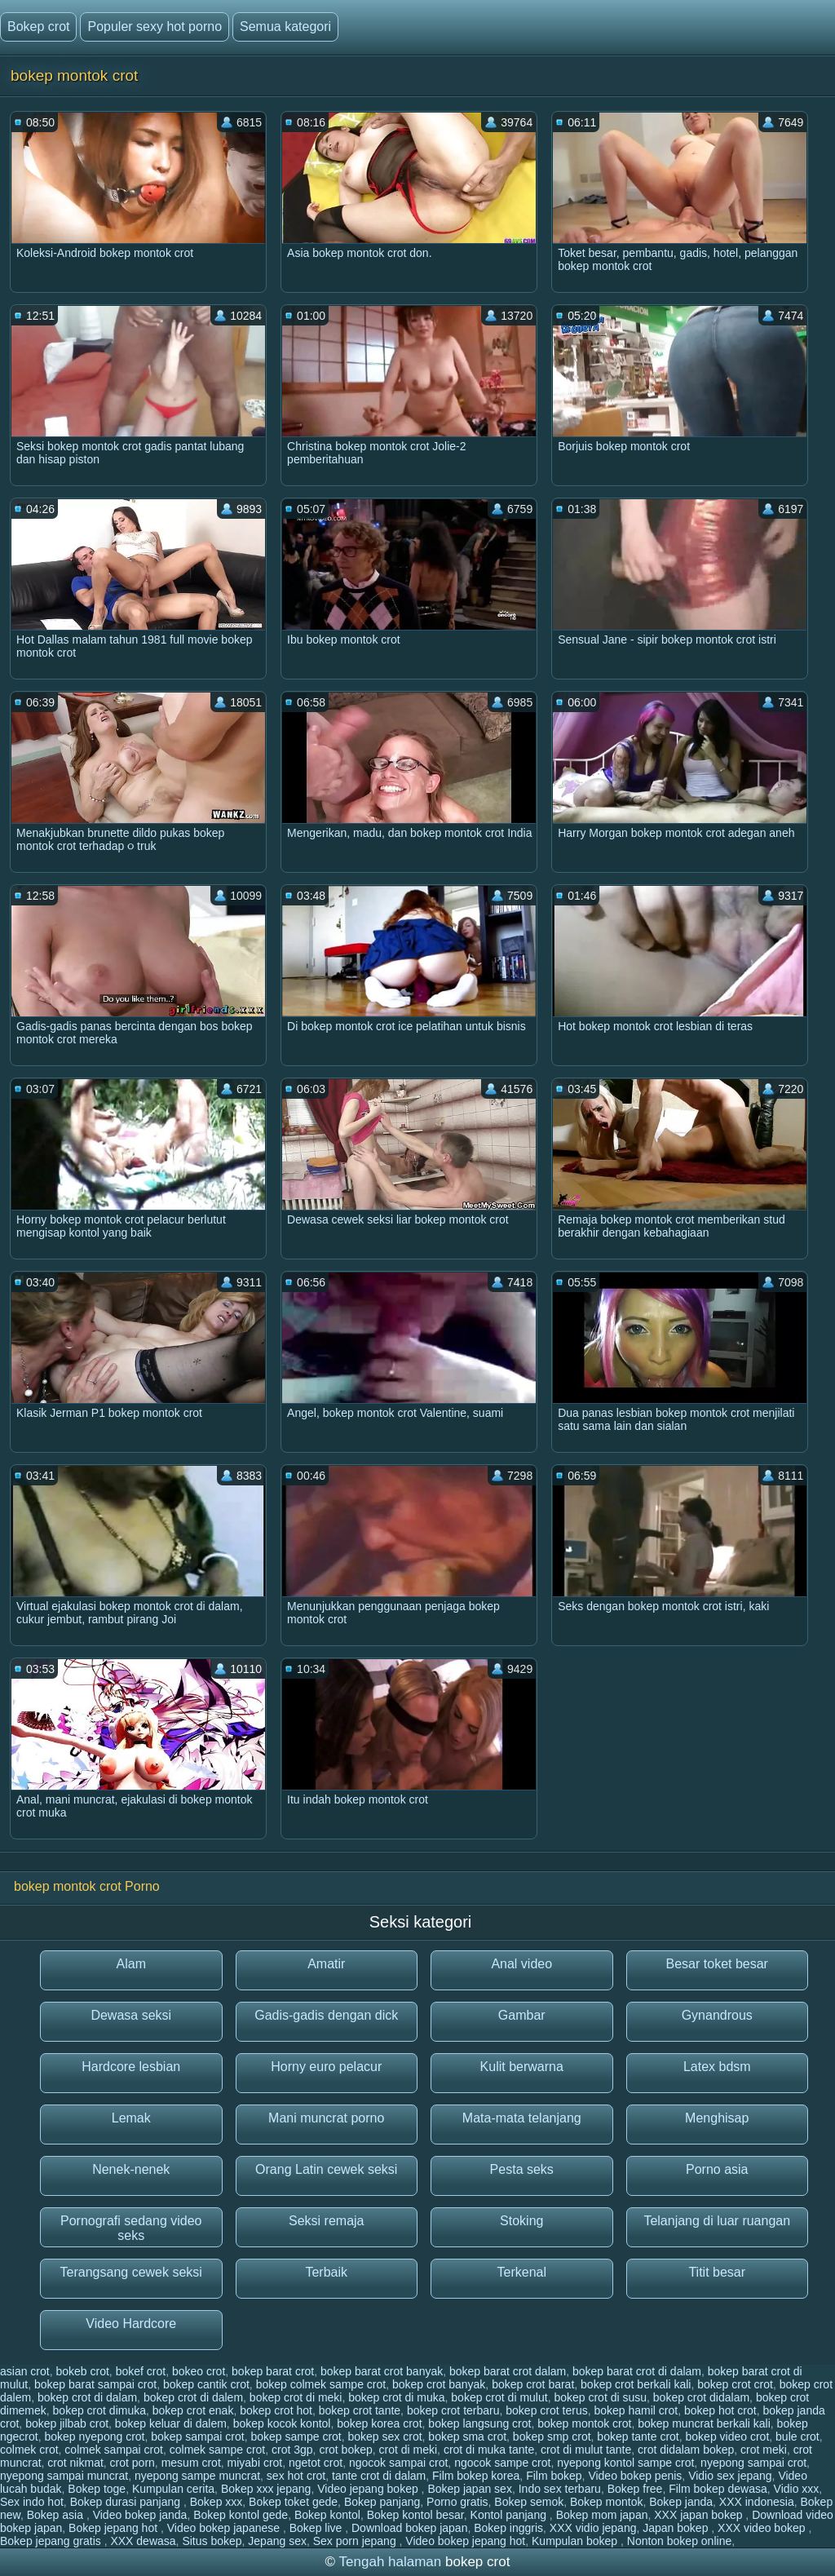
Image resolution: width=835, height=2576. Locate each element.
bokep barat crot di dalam (636, 2371)
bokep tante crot (637, 2436)
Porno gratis (457, 2501)
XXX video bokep (763, 2527)
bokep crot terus (546, 2410)
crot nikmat (75, 2462)
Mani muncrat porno (326, 2118)
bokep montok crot (584, 2423)
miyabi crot (255, 2462)
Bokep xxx (216, 2501)
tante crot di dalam (379, 2475)
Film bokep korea (475, 2475)
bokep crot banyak (438, 2384)
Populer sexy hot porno (154, 26)
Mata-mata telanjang (521, 2118)
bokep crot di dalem (193, 2397)
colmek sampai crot (113, 2449)
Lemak (131, 2118)
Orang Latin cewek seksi (326, 2169)
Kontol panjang (510, 2514)
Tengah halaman (390, 2561)
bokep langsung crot (479, 2423)
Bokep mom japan (602, 2514)
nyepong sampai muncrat (64, 2475)
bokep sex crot (385, 2436)
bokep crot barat (533, 2384)
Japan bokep (677, 2527)
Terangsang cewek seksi (131, 2272)
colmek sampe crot (217, 2449)
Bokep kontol (327, 2514)
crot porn (132, 2462)
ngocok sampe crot (502, 2462)
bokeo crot (198, 2371)
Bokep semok (528, 2501)
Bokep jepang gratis (52, 2540)
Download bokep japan (409, 2527)
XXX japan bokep (699, 2514)
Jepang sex (277, 2540)
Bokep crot (38, 26)
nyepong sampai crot (753, 2462)
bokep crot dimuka (99, 2410)
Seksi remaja (326, 2221)
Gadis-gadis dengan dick (326, 2015)
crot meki (763, 2449)
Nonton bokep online (679, 2540)
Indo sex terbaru (560, 2488)
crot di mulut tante (586, 2449)
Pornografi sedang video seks (130, 2228)
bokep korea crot (379, 2423)
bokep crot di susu (600, 2397)
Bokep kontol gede (240, 2514)
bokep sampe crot (295, 2436)
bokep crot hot (276, 2410)
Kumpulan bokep (576, 2540)
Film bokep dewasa (718, 2488)
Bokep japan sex (469, 2488)
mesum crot (191, 2462)
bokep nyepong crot (94, 2436)
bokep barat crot (273, 2371)
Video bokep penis (635, 2475)
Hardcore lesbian (131, 2067)
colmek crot (29, 2449)
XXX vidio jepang (593, 2527)
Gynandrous (717, 2015)
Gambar (522, 2015)
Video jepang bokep (369, 2488)
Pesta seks (522, 2169)
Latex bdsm (717, 2067)
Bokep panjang (382, 2501)
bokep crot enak (193, 2410)
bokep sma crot (467, 2436)
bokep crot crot (735, 2384)
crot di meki (408, 2449)
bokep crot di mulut (499, 2397)
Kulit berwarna (521, 2067)
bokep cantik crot (206, 2384)
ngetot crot (315, 2462)
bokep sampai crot (197, 2436)
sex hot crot (296, 2475)
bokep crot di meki (296, 2397)
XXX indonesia (756, 2501)
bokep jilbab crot (66, 2423)
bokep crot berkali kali (636, 2384)
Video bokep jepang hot (465, 2540)
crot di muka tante (489, 2449)
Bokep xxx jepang (266, 2488)
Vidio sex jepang (729, 2475)
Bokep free (635, 2488)
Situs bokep (211, 2540)
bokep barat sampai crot (95, 2384)
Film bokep (553, 2475)
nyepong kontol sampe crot (625, 2462)
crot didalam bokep (686, 2449)
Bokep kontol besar (415, 2514)
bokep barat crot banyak (381, 2371)
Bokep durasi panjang (126, 2501)
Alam (131, 1964)
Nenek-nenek (131, 2169)
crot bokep (345, 2449)
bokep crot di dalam (87, 2397)
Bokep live (317, 2527)
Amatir (326, 1964)
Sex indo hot (32, 2501)
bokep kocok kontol (282, 2423)
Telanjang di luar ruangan (716, 2221)
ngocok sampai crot (398, 2462)
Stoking (521, 2221)
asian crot (25, 2371)
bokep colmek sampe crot (321, 2384)
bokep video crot (728, 2436)
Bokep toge (97, 2488)
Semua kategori (285, 26)
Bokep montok (606, 2501)
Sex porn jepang (356, 2540)
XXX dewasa (142, 2540)
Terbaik (326, 2272)
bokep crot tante (359, 2410)
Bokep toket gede (293, 2501)
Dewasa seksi (131, 2015)
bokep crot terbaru (453, 2410)
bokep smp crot (552, 2436)
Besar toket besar (717, 1964)
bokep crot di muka (396, 2397)
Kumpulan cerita (173, 2488)
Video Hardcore (131, 2323)
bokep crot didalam (701, 2397)
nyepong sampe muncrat (197, 2475)
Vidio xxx (797, 2488)
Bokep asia (56, 2514)
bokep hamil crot (636, 2410)
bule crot (797, 2436)
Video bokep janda (140, 2514)
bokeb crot (81, 2371)
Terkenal (521, 2272)
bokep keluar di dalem (171, 2423)
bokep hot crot (720, 2410)
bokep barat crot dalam (507, 2371)
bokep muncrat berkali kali (704, 2423)
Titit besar (716, 2272)
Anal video (521, 1964)
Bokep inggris (508, 2527)
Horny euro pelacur (326, 2067)
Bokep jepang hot (114, 2527)
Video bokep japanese (225, 2527)
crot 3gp (292, 2449)
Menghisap (717, 2118)
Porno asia (717, 2169)
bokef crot (141, 2371)
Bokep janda (681, 2501)
